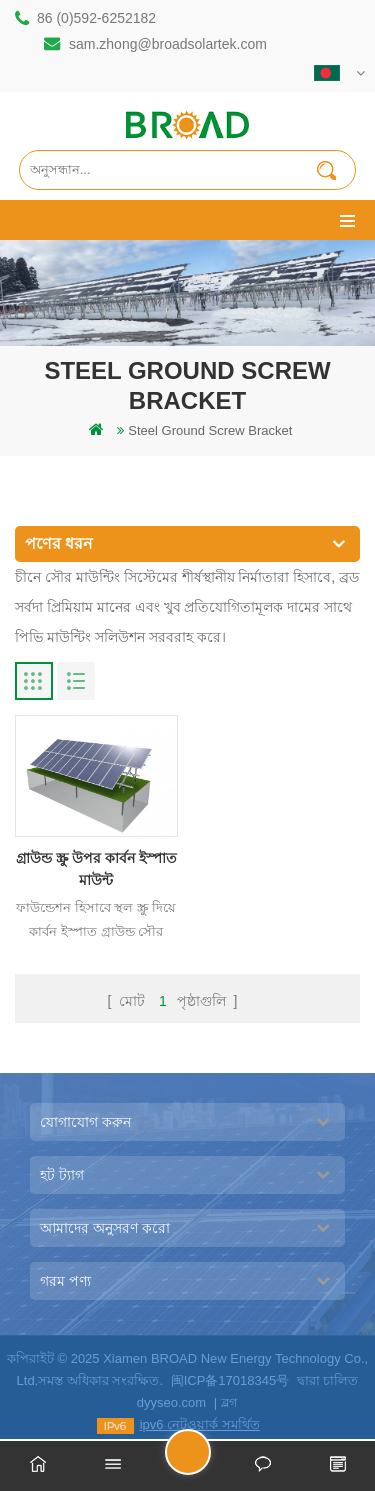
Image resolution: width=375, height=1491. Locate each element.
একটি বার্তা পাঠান (210, 1460)
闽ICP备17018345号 (230, 1380)
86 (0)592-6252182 (96, 18)
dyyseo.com (171, 1402)
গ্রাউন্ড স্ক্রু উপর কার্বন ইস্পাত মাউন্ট (96, 869)
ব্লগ (229, 1402)
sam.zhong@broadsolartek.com (168, 44)
